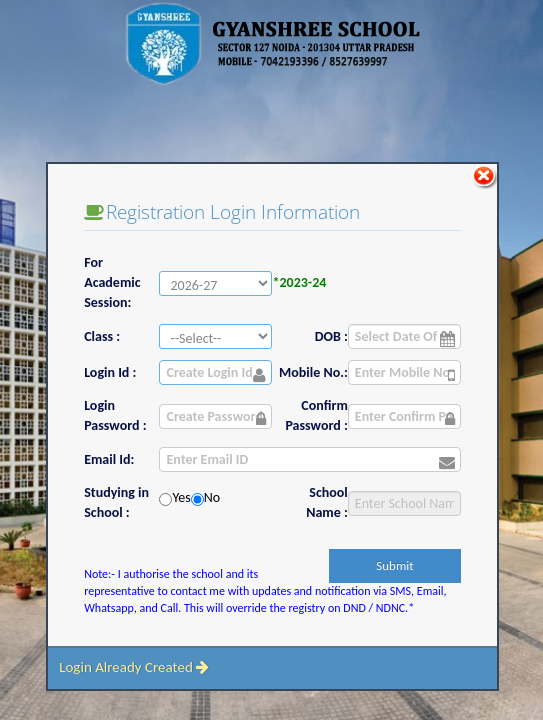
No (212, 497)
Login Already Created (134, 667)
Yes (181, 497)
